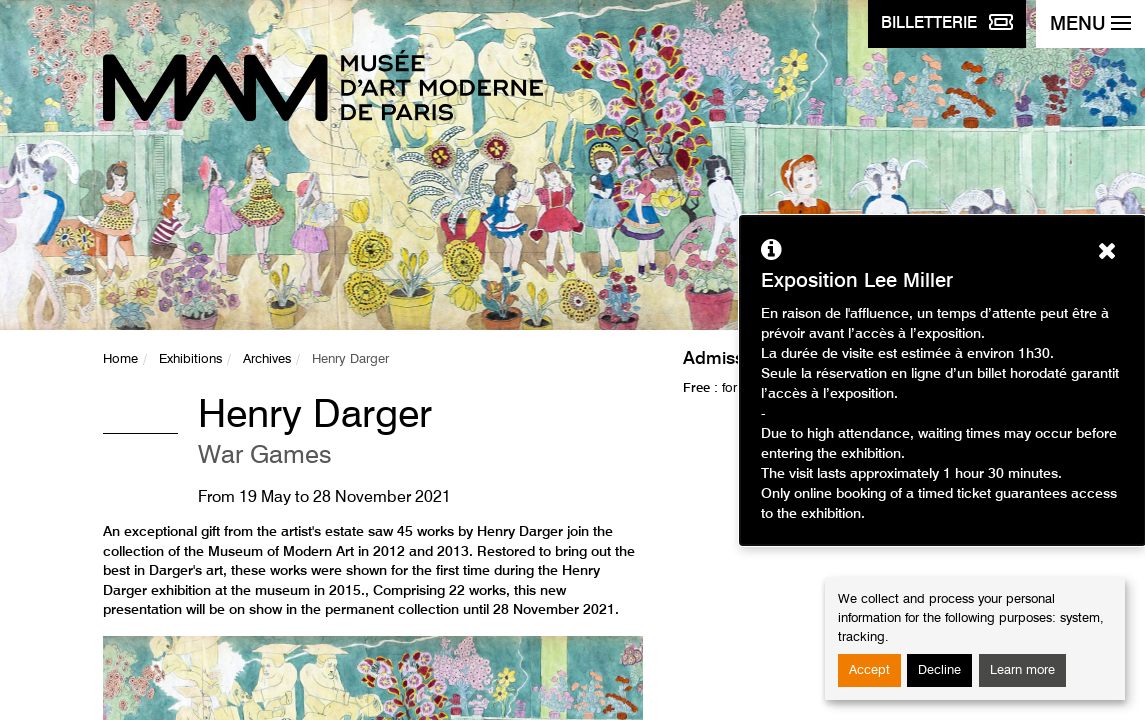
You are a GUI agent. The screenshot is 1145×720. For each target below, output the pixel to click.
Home (120, 359)
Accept (869, 670)
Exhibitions (190, 359)
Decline (939, 670)
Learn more (1022, 670)
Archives (267, 359)
